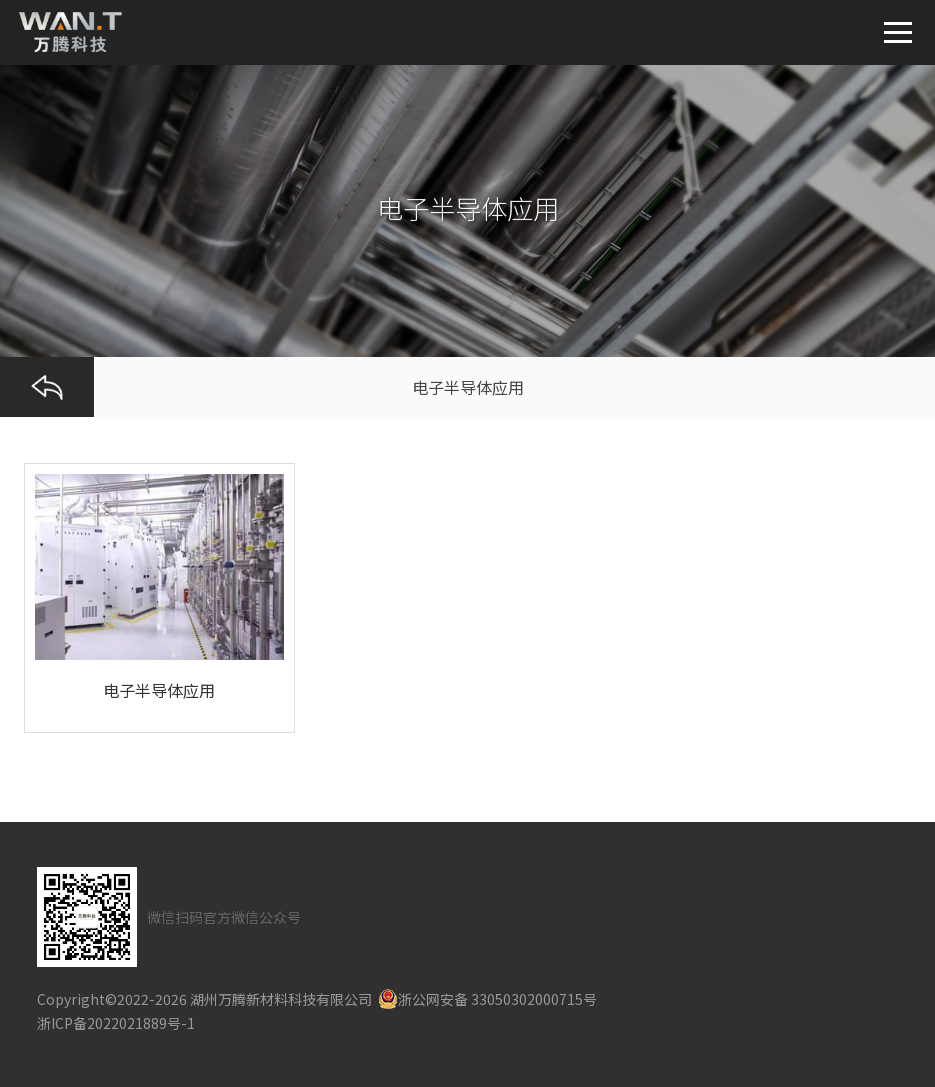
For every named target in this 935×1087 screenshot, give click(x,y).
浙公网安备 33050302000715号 (487, 999)
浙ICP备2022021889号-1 (116, 1023)
